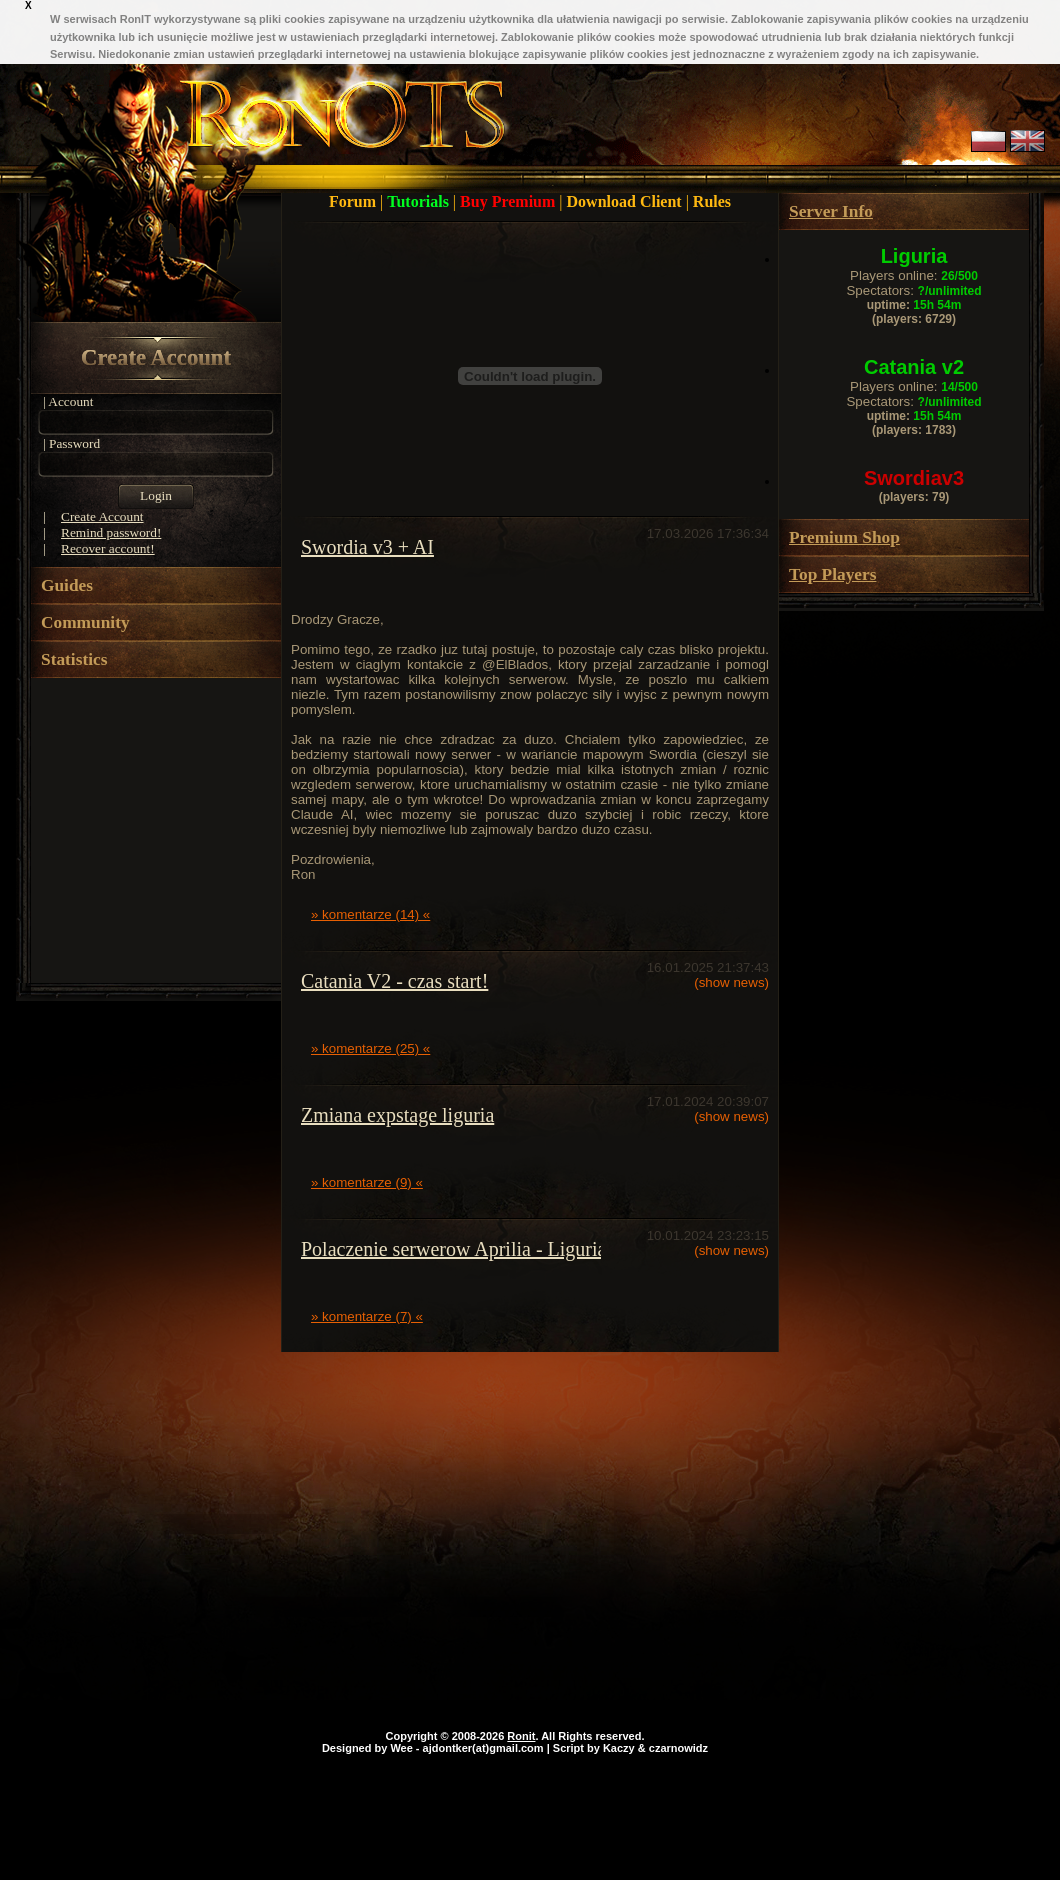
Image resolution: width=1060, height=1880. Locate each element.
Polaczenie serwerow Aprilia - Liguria (453, 1249)
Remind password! (111, 532)
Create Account (156, 357)
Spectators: (913, 290)
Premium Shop (844, 537)
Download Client (626, 201)
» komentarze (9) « (367, 1182)
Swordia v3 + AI (367, 547)
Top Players (832, 574)
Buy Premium (509, 201)
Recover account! (108, 548)
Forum (354, 201)
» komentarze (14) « (370, 914)
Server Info (831, 211)
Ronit (521, 1736)
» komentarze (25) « (370, 1048)
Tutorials (420, 201)
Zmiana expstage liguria (397, 1115)
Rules (712, 201)
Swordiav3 (914, 478)
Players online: (914, 275)
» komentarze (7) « (367, 1316)
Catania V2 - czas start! (394, 981)
